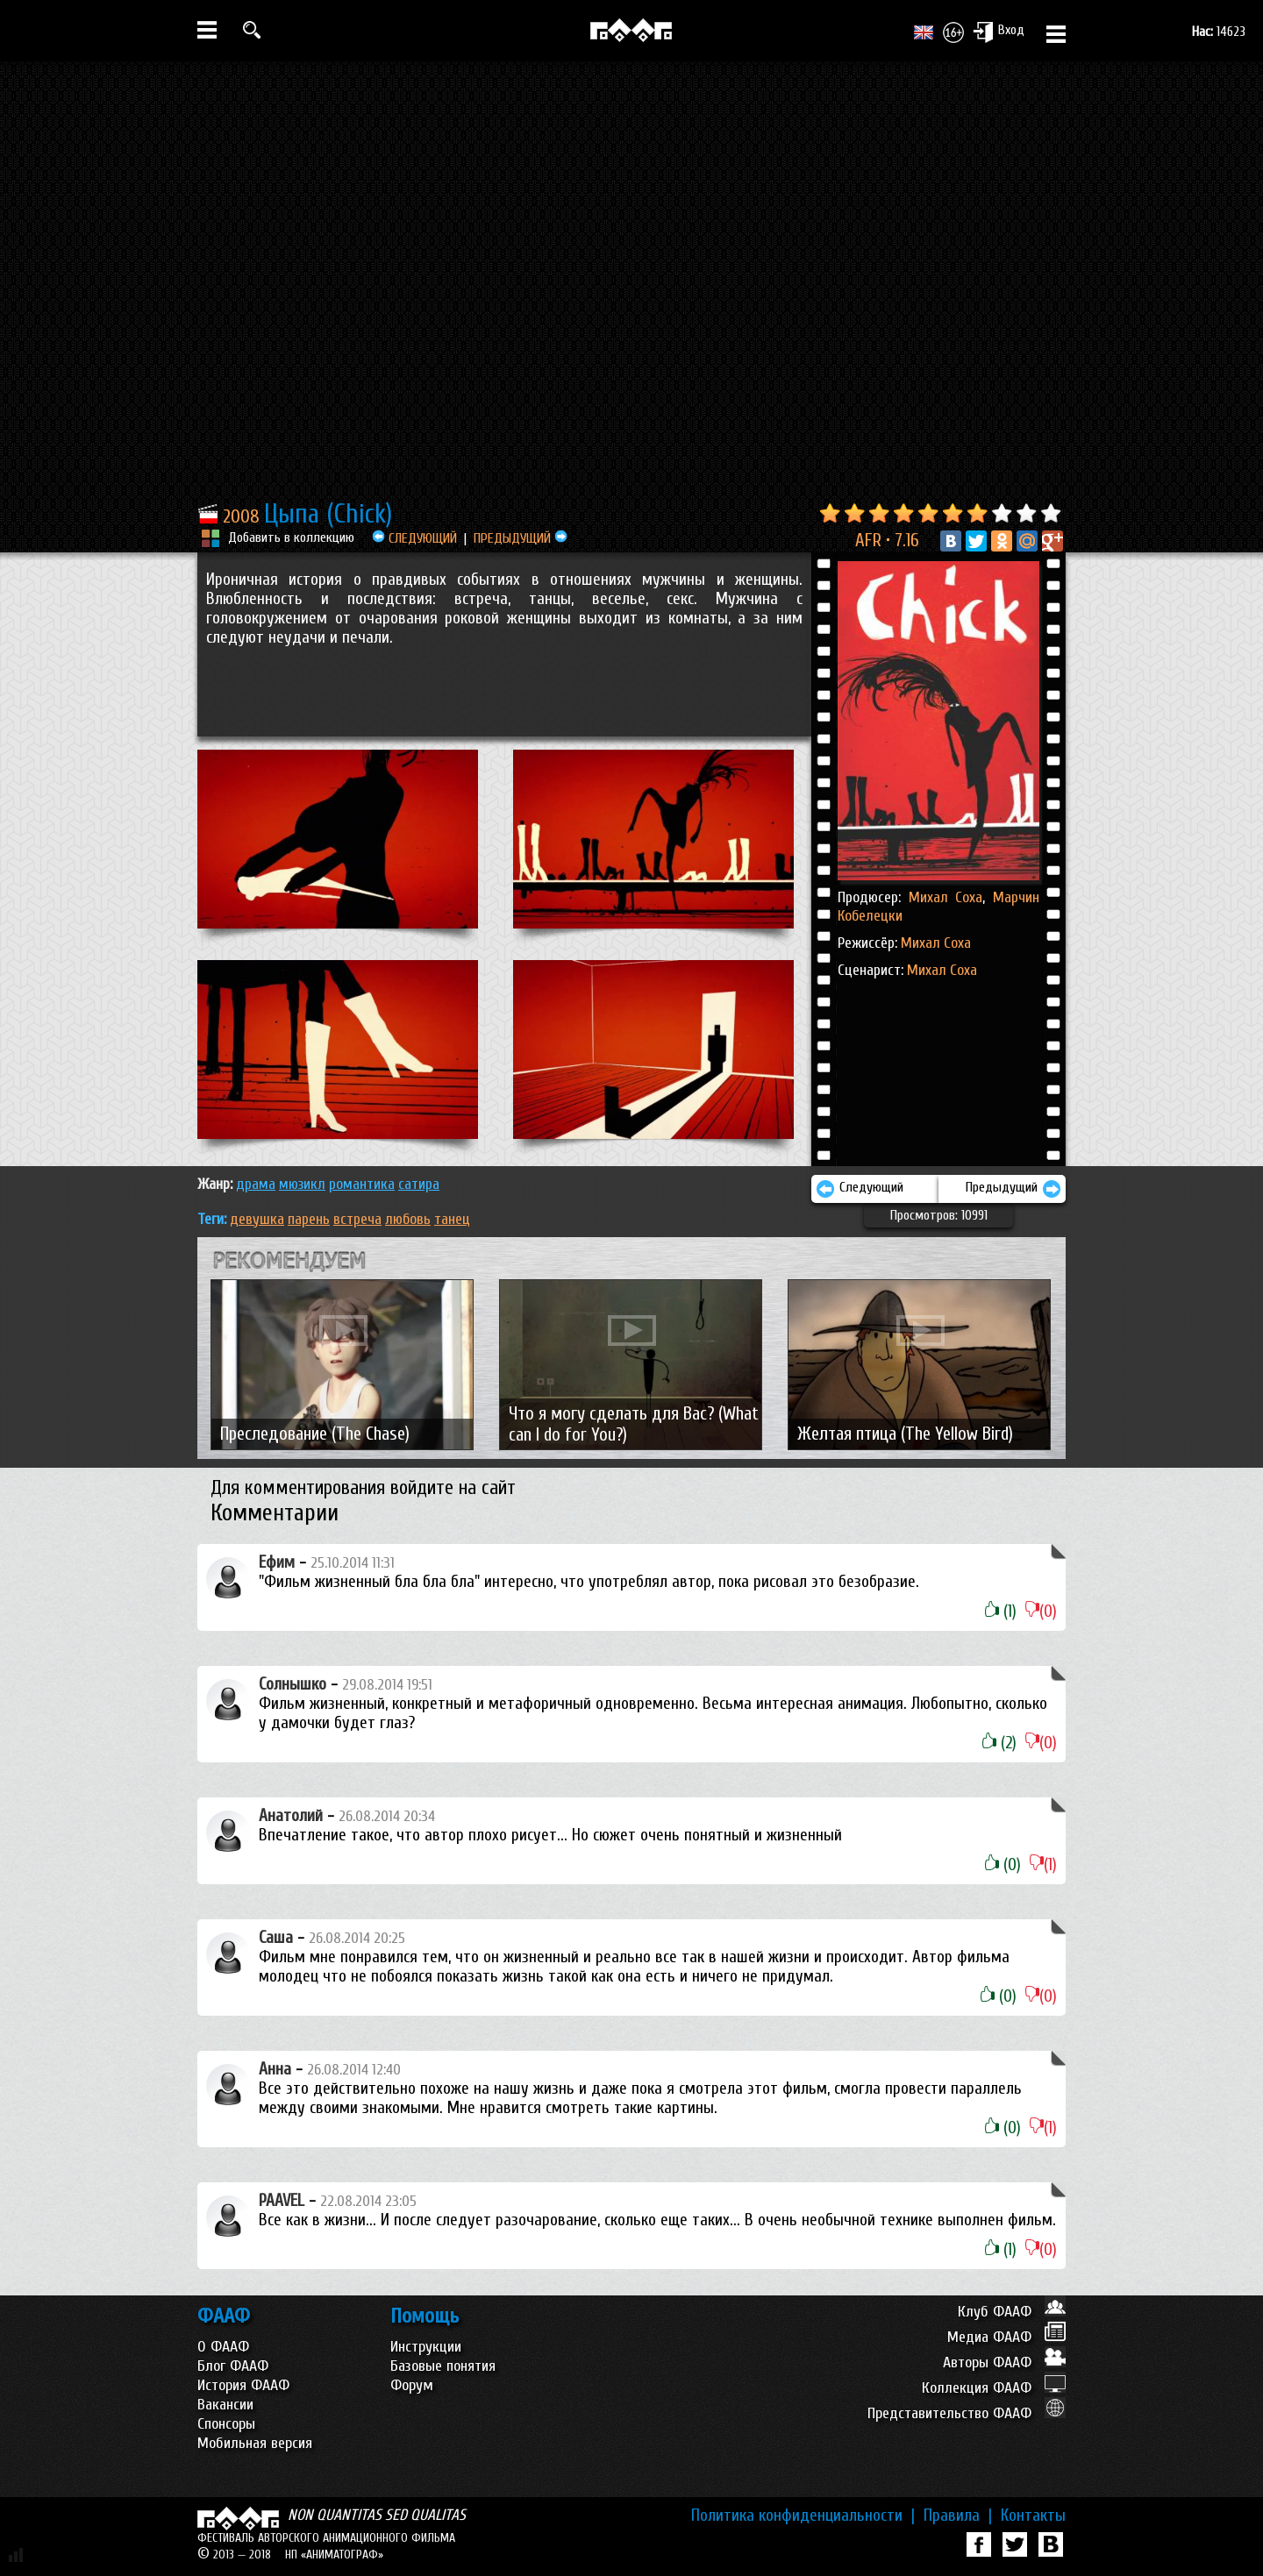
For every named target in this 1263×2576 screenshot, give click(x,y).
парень (309, 1219)
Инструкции (425, 2347)
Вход (998, 31)
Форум (411, 2385)
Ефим (277, 1562)
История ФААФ (243, 2385)
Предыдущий (1013, 1189)
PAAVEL (281, 2200)
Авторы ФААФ (1004, 2362)
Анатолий (291, 1815)
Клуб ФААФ (1012, 2311)
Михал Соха (946, 897)
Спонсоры (226, 2424)
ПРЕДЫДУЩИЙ (520, 538)
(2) (999, 1743)
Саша (276, 1937)
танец (452, 1219)
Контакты (1033, 2515)
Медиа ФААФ (1006, 2337)
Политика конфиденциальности (803, 2515)
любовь (408, 1219)
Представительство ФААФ (966, 2413)
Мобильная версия (254, 2443)
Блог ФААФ (232, 2366)
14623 (1218, 31)
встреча (357, 1219)
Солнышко (292, 1684)
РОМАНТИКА (362, 1184)
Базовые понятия (443, 2366)
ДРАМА (255, 1184)
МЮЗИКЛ (302, 1184)
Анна (275, 2069)
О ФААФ (223, 2347)
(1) (1001, 1611)
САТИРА (418, 1184)
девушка (257, 1219)
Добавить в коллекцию (291, 537)
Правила (958, 2515)
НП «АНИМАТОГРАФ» (334, 2554)
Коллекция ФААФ (994, 2388)
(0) (1041, 1611)
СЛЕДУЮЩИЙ (414, 538)
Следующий (859, 1189)
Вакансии (225, 2404)
